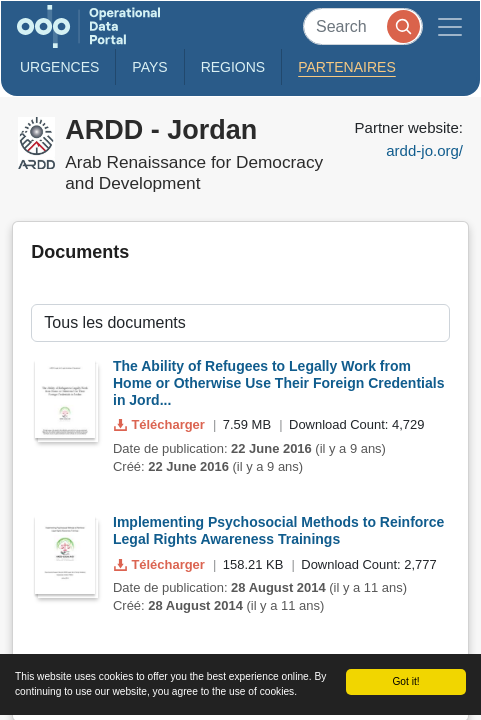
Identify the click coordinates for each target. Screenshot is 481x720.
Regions (233, 67)
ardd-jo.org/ (424, 150)
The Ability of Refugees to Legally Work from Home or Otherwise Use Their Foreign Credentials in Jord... (278, 383)
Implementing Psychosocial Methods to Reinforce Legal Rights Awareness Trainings (278, 530)
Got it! (405, 681)
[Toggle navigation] (450, 26)
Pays (149, 67)
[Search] (363, 26)
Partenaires (347, 67)
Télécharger (161, 424)
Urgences (59, 67)
